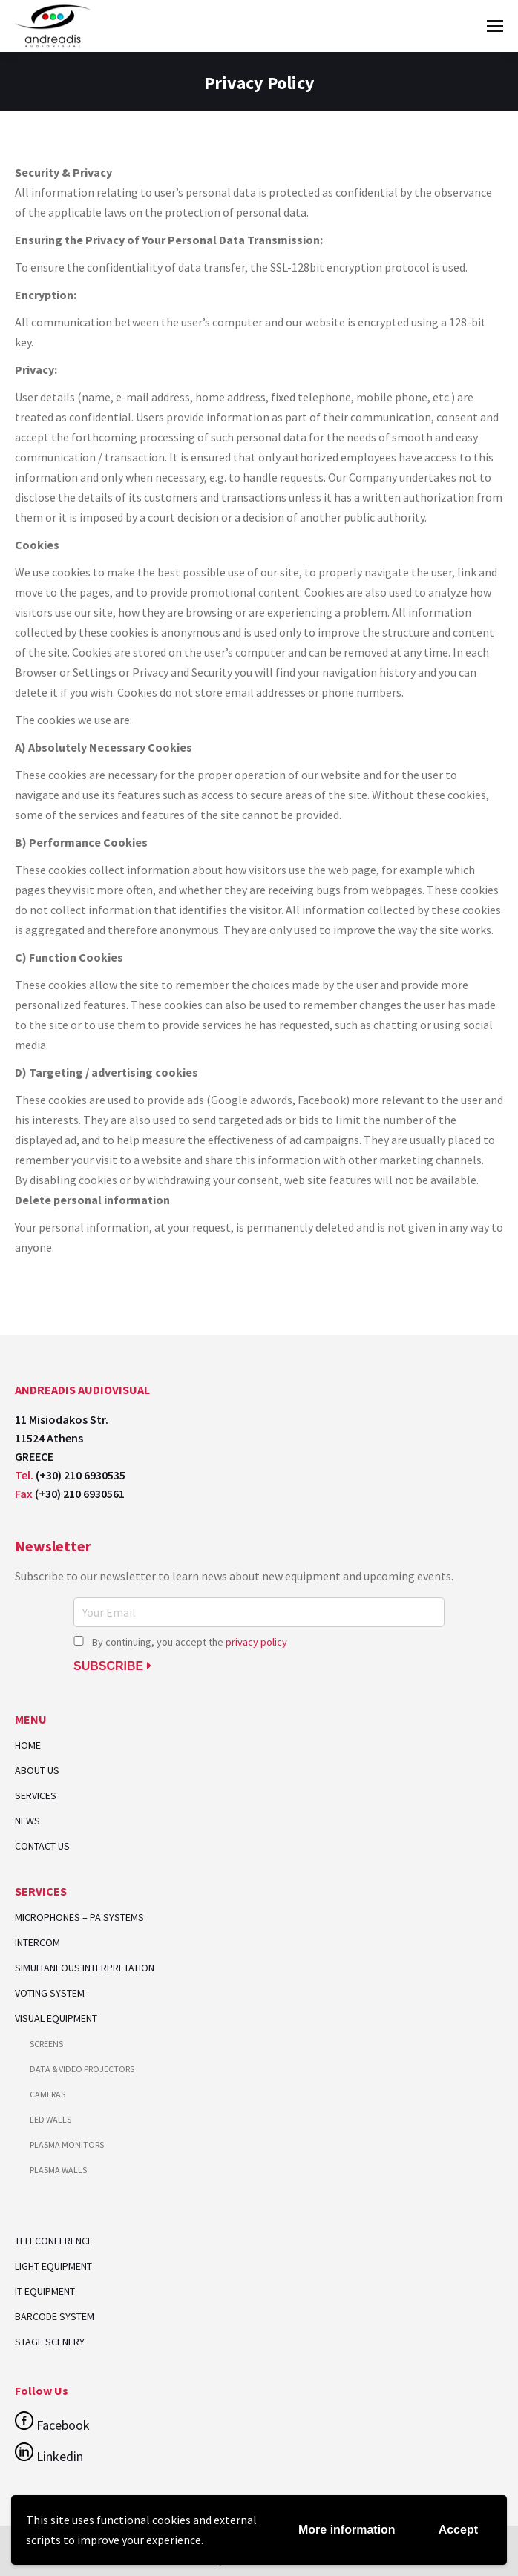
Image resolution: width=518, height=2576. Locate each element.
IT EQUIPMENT (45, 2291)
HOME (28, 1745)
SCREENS (46, 2043)
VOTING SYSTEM (50, 1993)
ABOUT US (37, 1770)
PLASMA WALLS (58, 2169)
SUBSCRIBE (112, 1666)
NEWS (27, 1821)
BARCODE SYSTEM (54, 2316)
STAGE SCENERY (50, 2341)
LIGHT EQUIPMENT (53, 2266)
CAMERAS (47, 2094)
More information (347, 2529)
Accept (458, 2529)
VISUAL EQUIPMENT (56, 2018)
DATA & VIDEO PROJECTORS (82, 2068)
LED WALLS (50, 2119)
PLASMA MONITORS (67, 2144)
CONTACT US (42, 1846)
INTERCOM (37, 1942)
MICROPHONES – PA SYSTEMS (79, 1917)
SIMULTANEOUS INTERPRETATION (84, 1968)
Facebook (52, 2425)
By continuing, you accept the (180, 1642)
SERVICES (35, 1795)
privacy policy (256, 1642)
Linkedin (49, 2456)
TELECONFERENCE (54, 2240)
